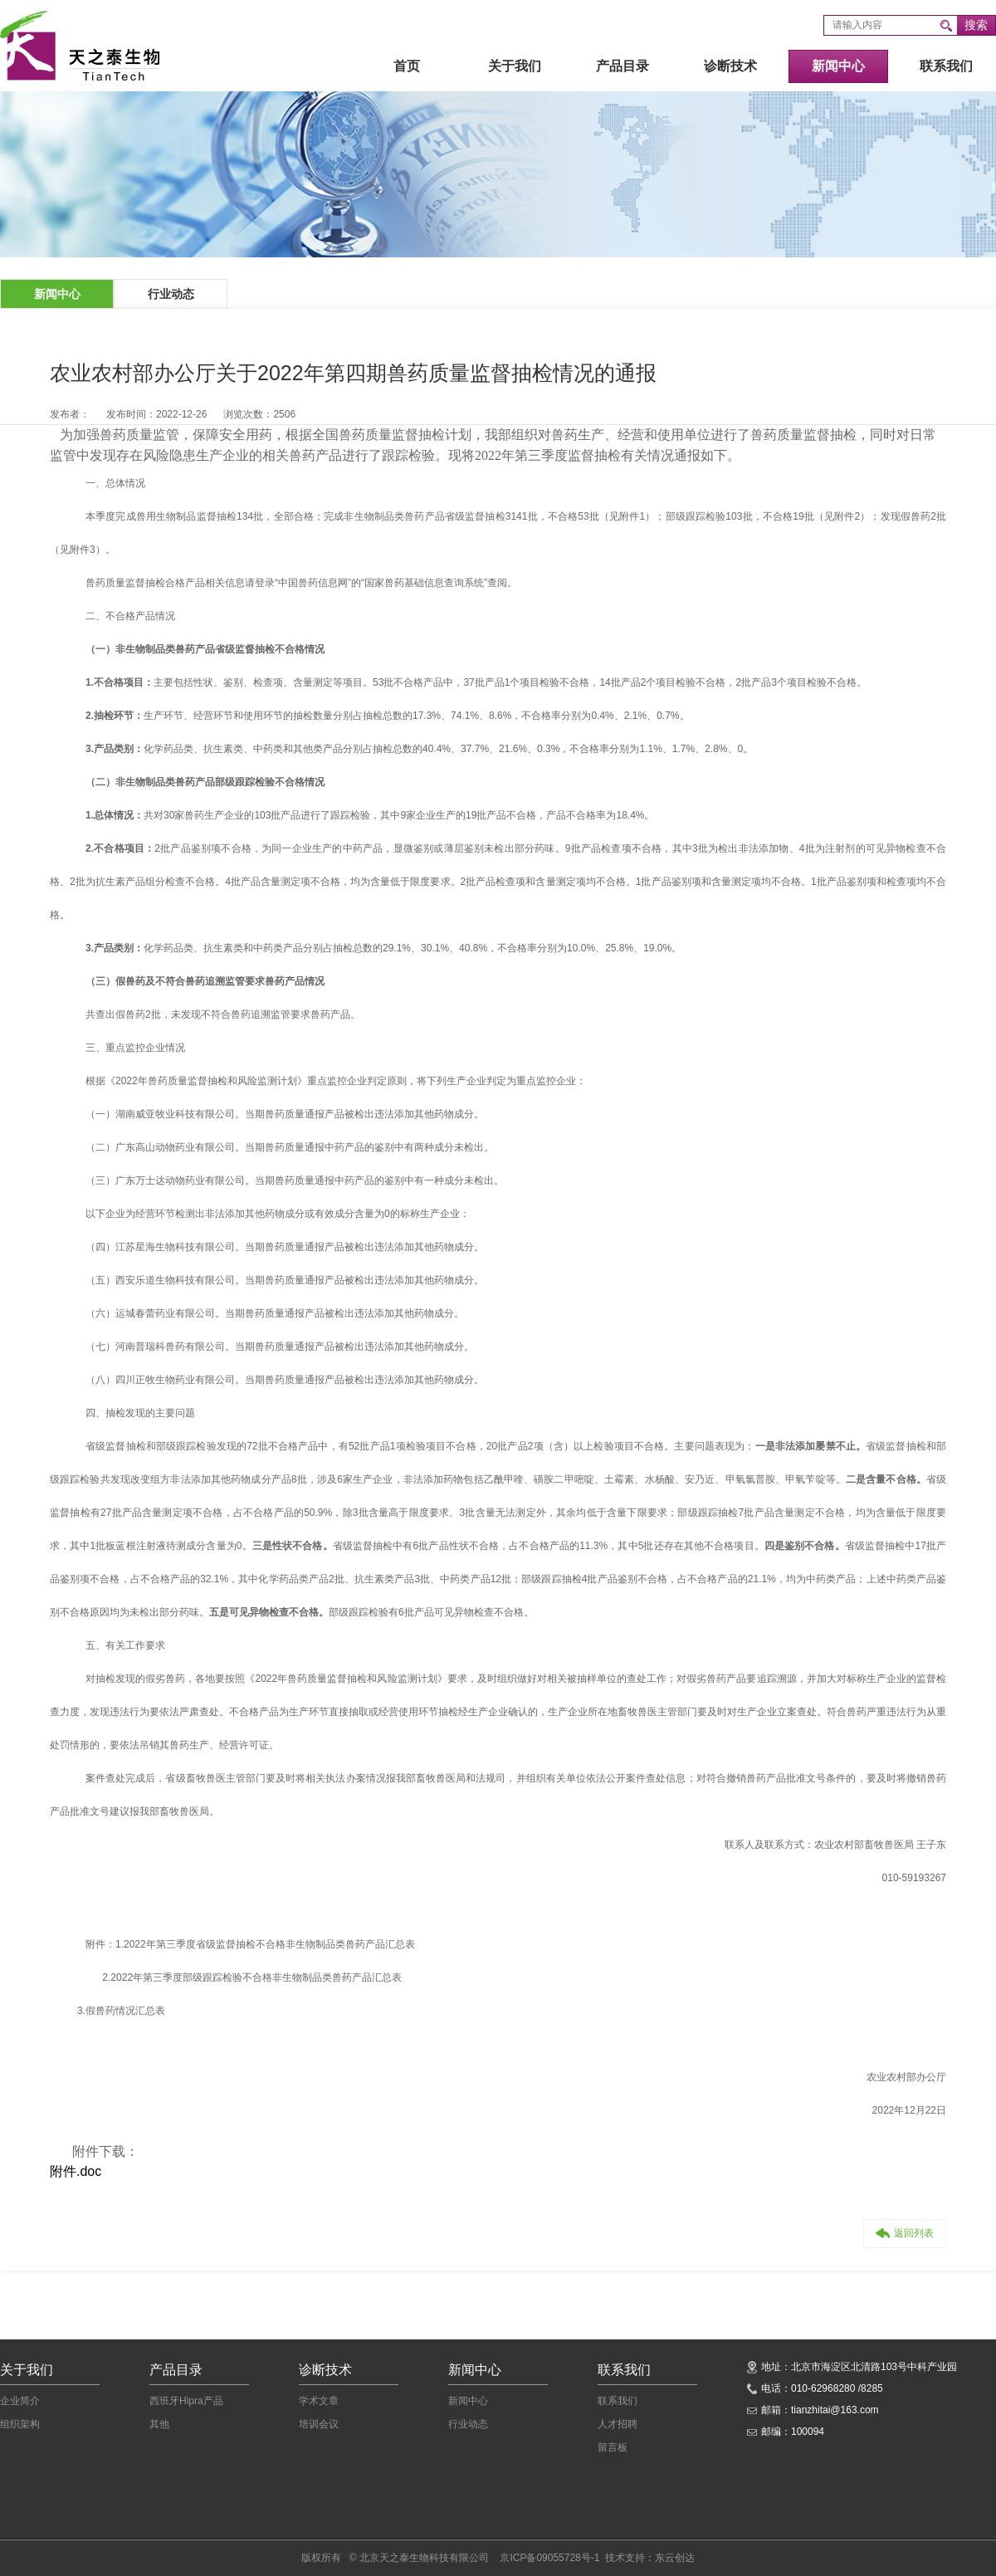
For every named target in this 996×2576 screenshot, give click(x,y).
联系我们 (946, 66)
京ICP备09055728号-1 (549, 2558)
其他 (159, 2424)
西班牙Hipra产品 (186, 2401)
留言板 (612, 2447)
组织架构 (20, 2424)
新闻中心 (838, 66)
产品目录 (622, 66)
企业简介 (20, 2401)
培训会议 (319, 2424)
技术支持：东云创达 (650, 2558)
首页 (406, 66)
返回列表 (905, 2233)
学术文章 (319, 2401)
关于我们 (514, 66)
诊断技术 (730, 66)
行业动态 (171, 294)
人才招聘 (617, 2424)
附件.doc (75, 2171)
